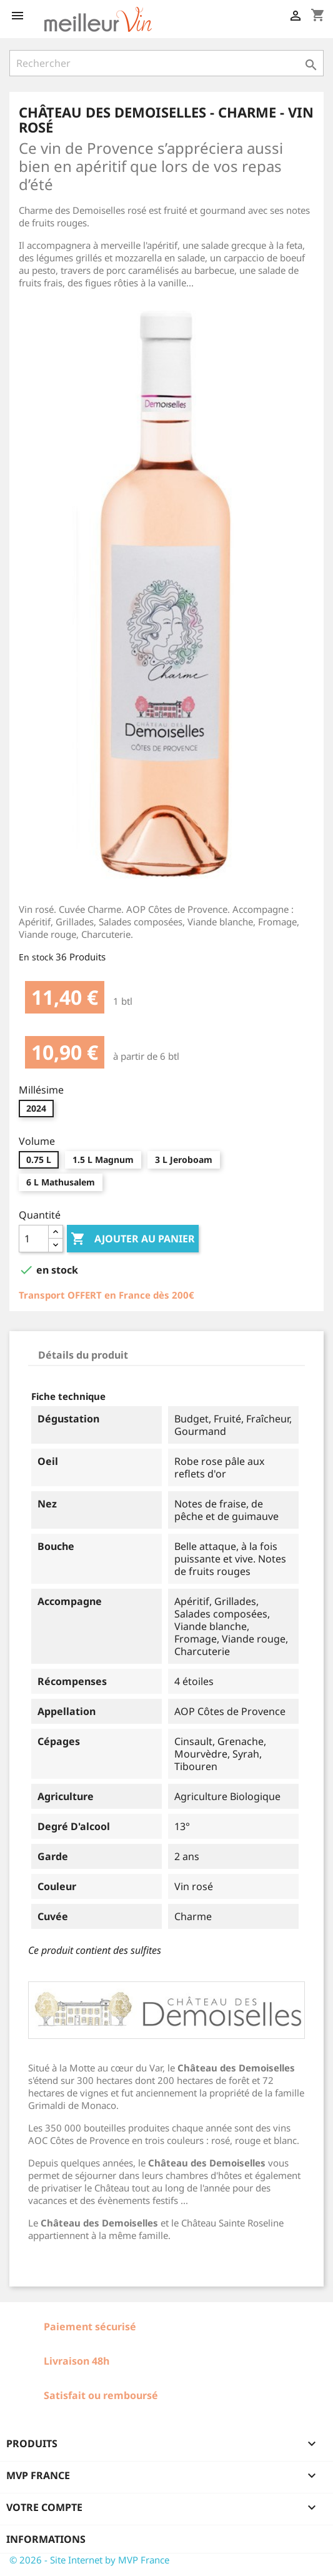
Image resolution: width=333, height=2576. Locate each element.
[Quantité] (34, 1238)
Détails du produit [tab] (83, 1355)
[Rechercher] (166, 63)
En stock (36, 957)
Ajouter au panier (133, 1239)
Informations (46, 2539)
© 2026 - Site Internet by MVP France (89, 2559)
